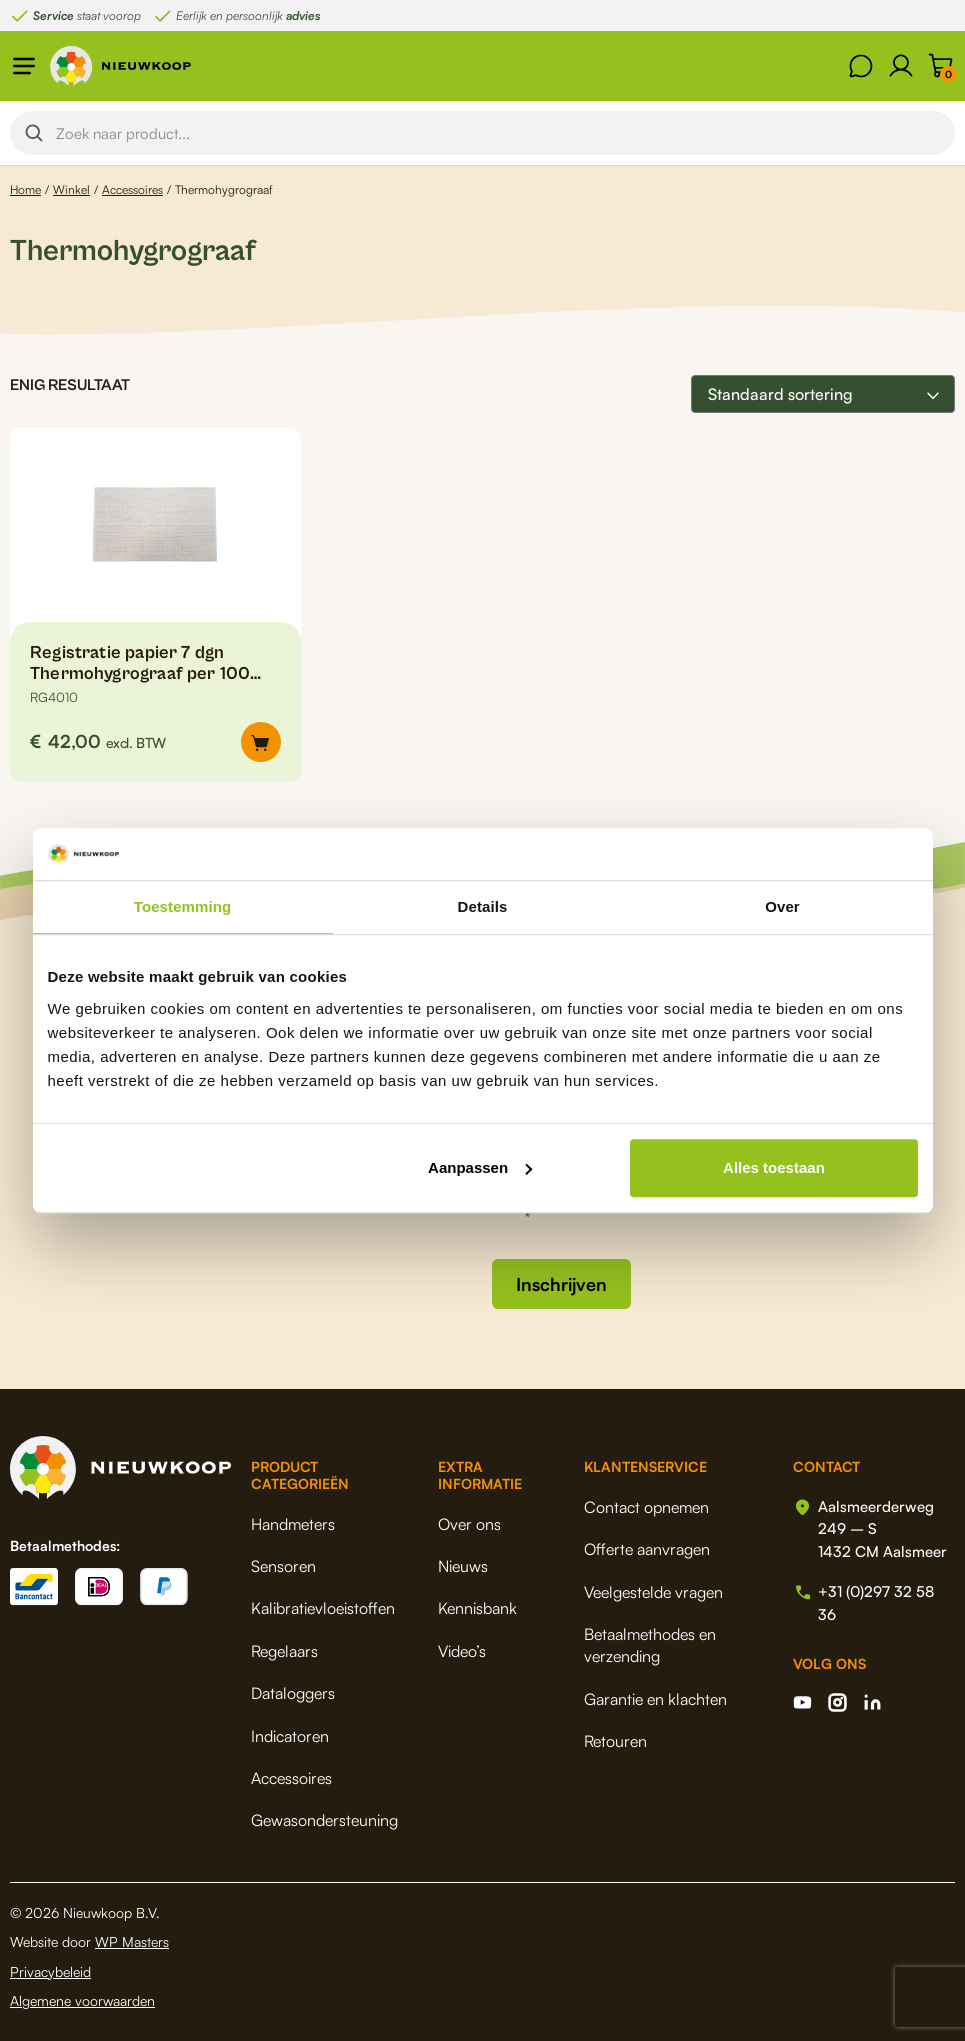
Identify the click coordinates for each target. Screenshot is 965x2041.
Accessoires (132, 189)
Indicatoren (290, 1736)
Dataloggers (293, 1693)
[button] (261, 742)
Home (25, 189)
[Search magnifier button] (34, 133)
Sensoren (283, 1566)
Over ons (469, 1524)
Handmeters (293, 1524)
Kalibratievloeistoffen (323, 1608)
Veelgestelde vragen (653, 1592)
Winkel (71, 189)
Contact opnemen (646, 1507)
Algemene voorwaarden (82, 2000)
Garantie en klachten (655, 1699)
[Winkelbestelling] (823, 394)
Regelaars (284, 1651)
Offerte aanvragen (647, 1549)
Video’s (462, 1651)
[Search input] (499, 133)
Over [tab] (782, 906)
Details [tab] (483, 906)
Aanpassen (480, 1167)
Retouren (615, 1741)
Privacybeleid (50, 1971)
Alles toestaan (774, 1167)
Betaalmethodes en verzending (650, 1645)
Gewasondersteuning (324, 1820)
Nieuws (463, 1566)
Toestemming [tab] (183, 906)
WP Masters (132, 1941)
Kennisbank (477, 1608)
